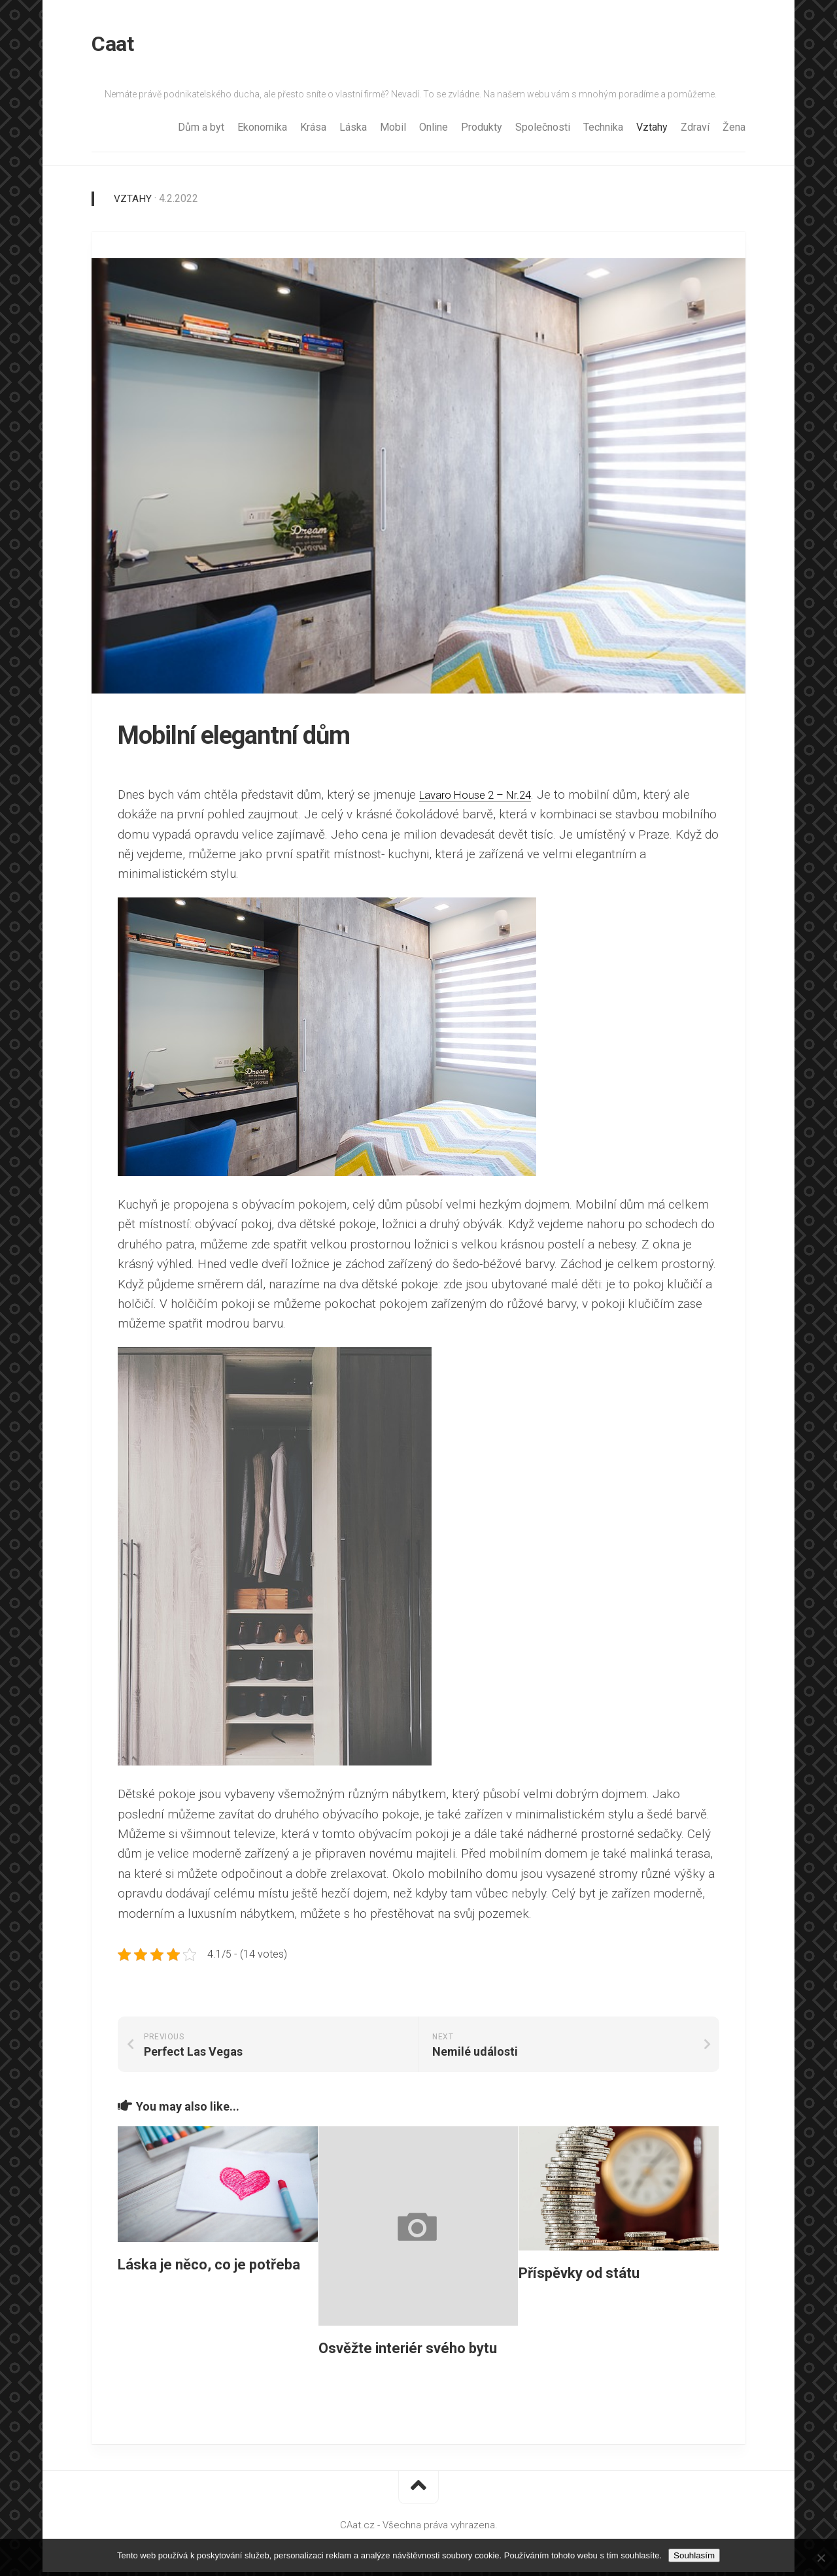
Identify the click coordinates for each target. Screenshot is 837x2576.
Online (433, 131)
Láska (353, 131)
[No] (820, 2557)
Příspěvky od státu (579, 2276)
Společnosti (542, 131)
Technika (603, 131)
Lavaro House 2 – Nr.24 (484, 797)
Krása (313, 131)
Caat (112, 45)
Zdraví (695, 131)
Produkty (481, 131)
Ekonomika (262, 131)
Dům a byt (201, 131)
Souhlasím (694, 2555)
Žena (734, 131)
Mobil (393, 131)
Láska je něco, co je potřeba (209, 2268)
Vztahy (652, 131)
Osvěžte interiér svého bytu (407, 2352)
